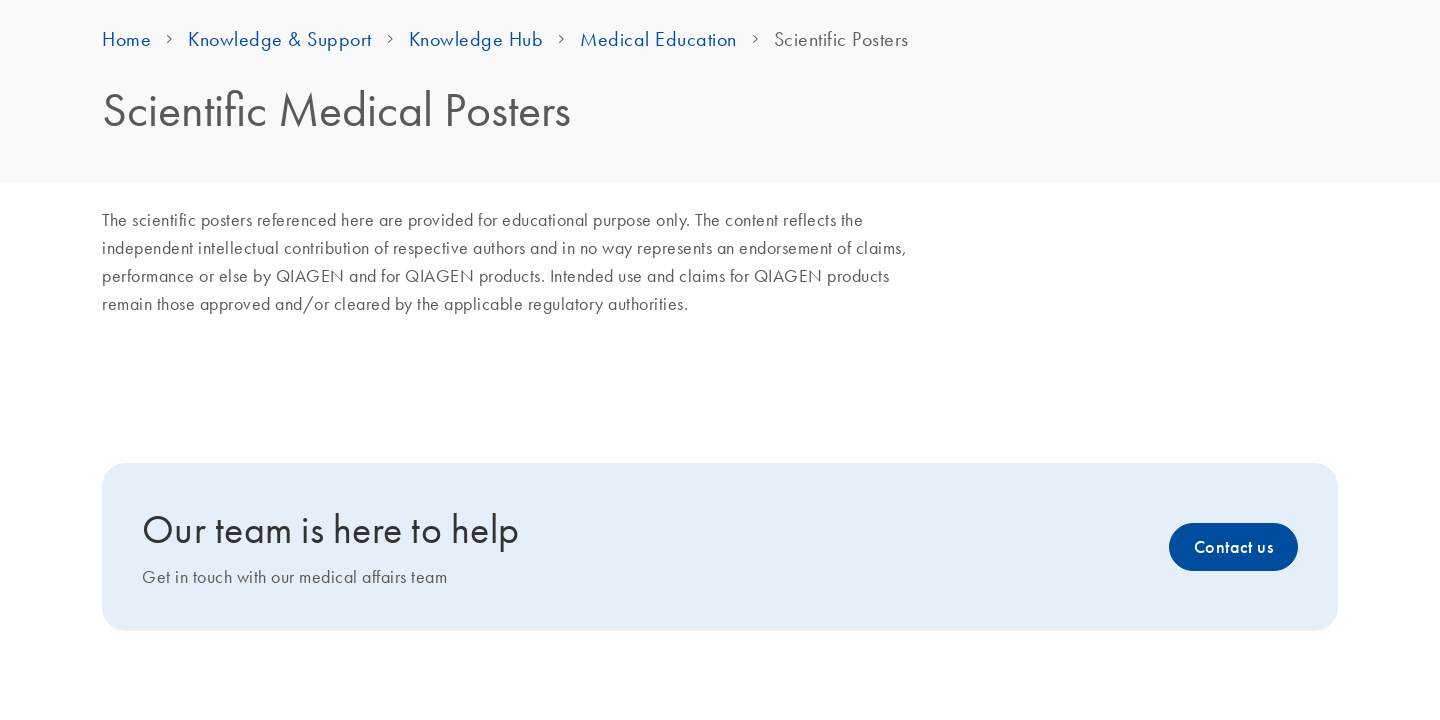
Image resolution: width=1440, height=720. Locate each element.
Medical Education (658, 39)
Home (126, 39)
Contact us (1233, 547)
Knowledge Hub (476, 39)
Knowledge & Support (280, 39)
